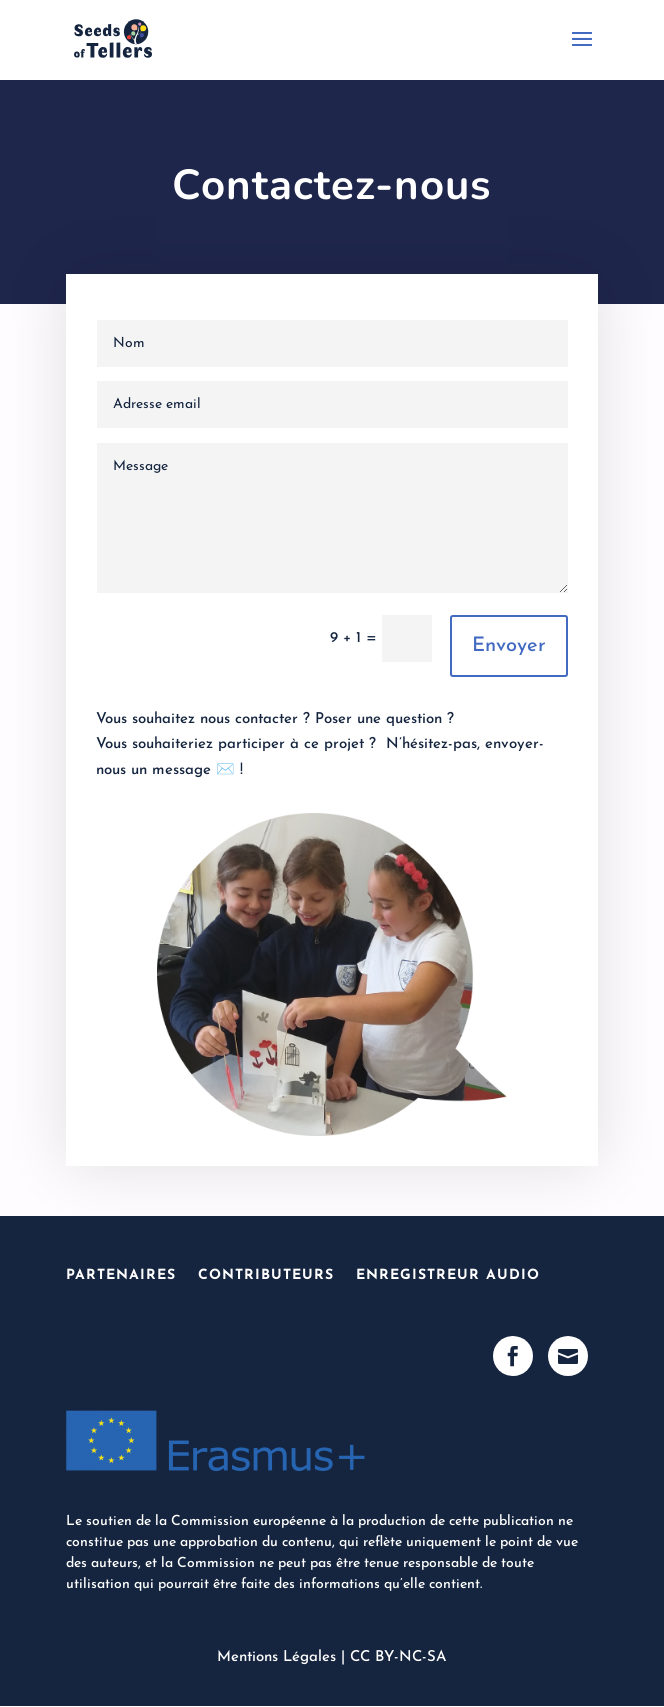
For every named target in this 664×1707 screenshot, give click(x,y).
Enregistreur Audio (448, 1275)
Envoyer (509, 646)
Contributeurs (266, 1275)
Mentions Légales (276, 1657)
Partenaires (121, 1275)
